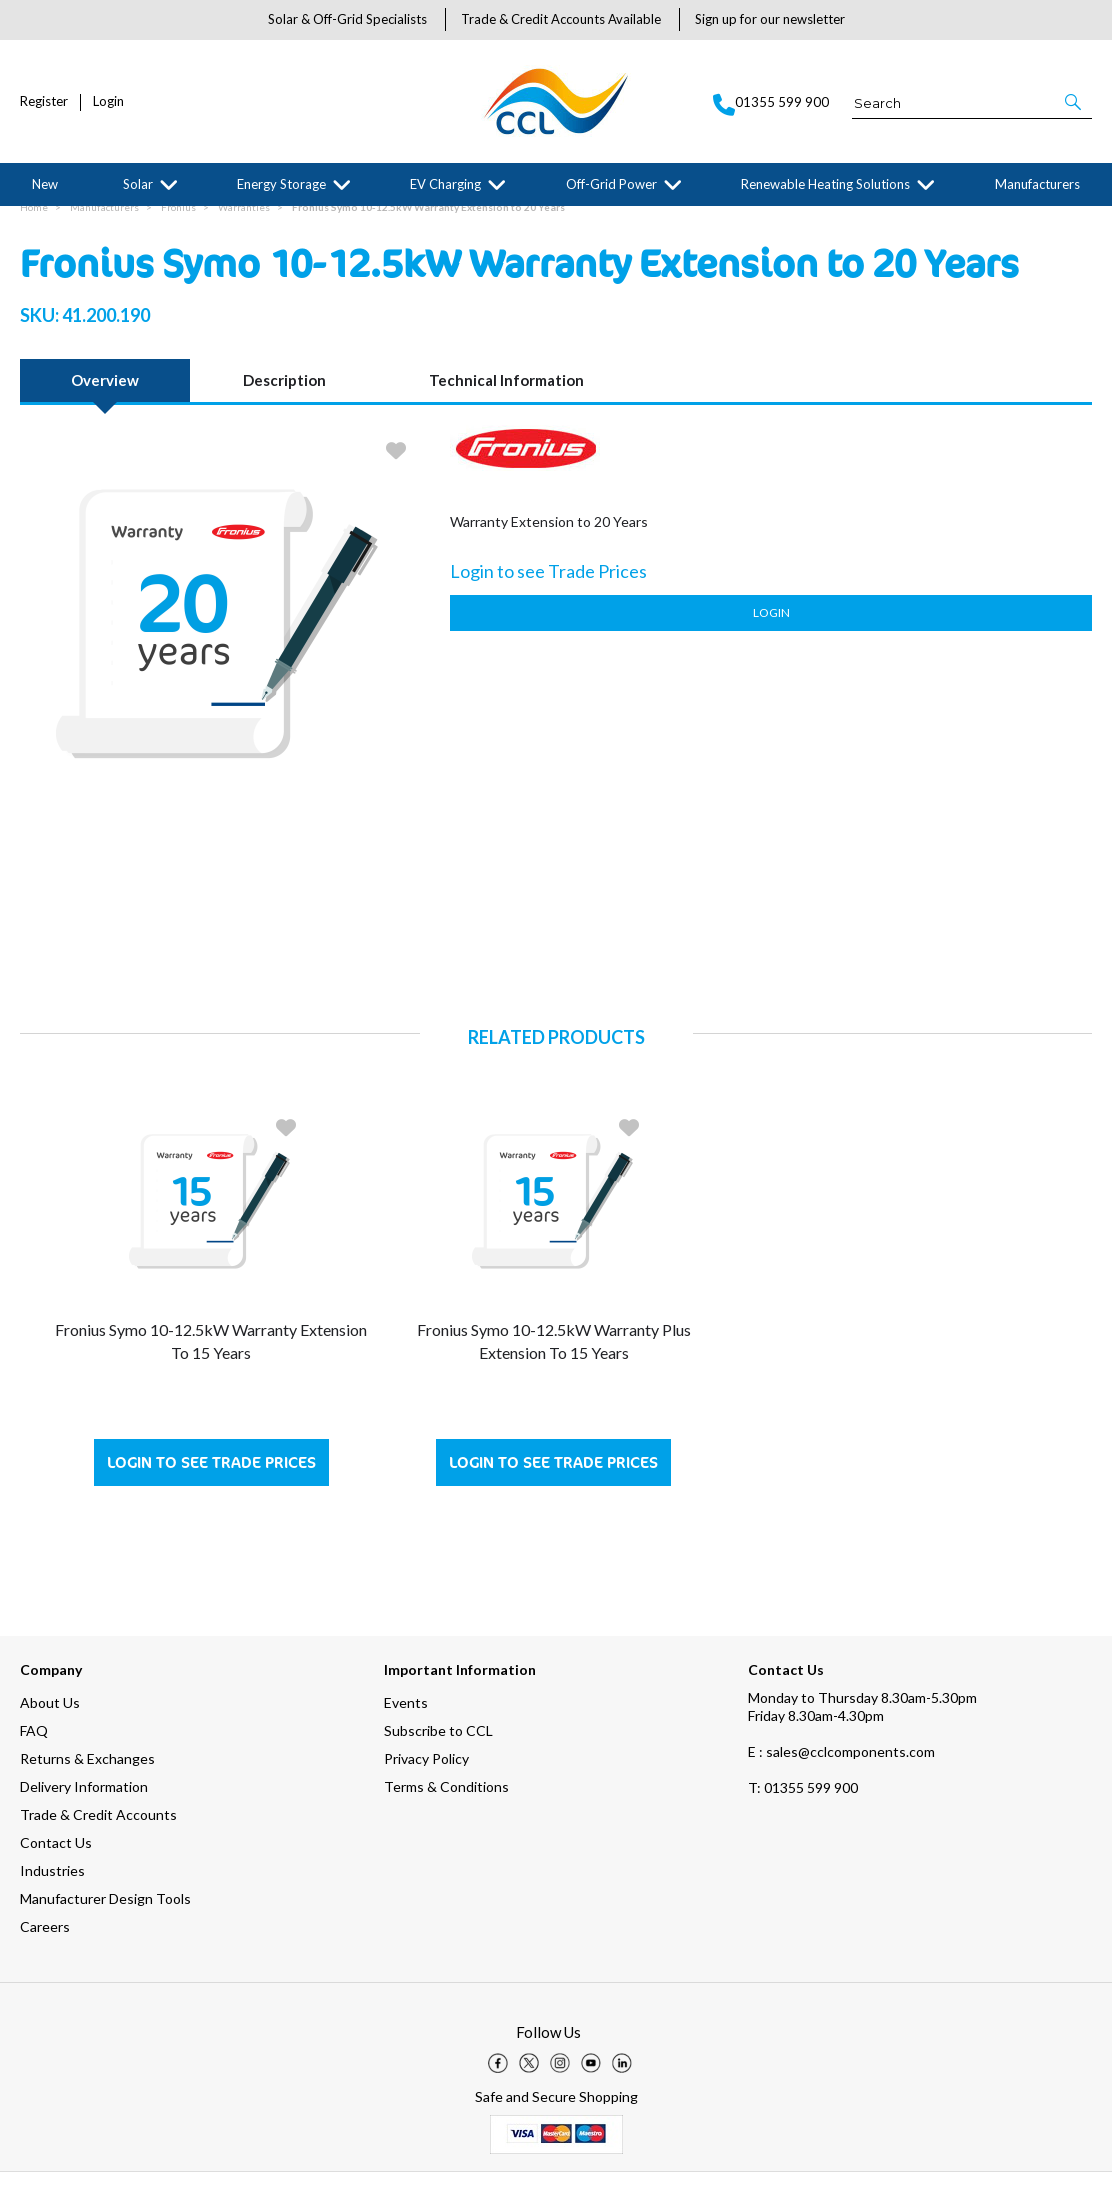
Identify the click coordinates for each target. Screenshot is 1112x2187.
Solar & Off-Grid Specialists (347, 19)
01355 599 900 (803, 1802)
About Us (50, 1717)
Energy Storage (281, 184)
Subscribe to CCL (438, 1745)
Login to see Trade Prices (211, 1477)
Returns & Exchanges (87, 1773)
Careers (45, 1941)
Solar (138, 184)
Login (108, 101)
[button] (1074, 102)
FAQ (34, 1745)
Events (406, 1717)
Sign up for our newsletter (770, 19)
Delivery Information (84, 1801)
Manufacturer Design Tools (105, 1913)
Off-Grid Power (611, 184)
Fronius (178, 222)
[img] (498, 2078)
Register (44, 101)
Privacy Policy (426, 1773)
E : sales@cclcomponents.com (841, 1766)
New (45, 184)
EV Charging (445, 184)
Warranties (244, 222)
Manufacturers (1037, 184)
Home (34, 222)
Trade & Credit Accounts (98, 1829)
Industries (52, 1885)
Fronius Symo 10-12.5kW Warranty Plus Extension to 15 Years (554, 1355)
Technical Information (506, 395)
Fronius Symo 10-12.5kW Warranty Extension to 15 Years (211, 1355)
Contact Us (56, 1857)
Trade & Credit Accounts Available (561, 19)
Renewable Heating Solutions (825, 184)
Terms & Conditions (446, 1801)
